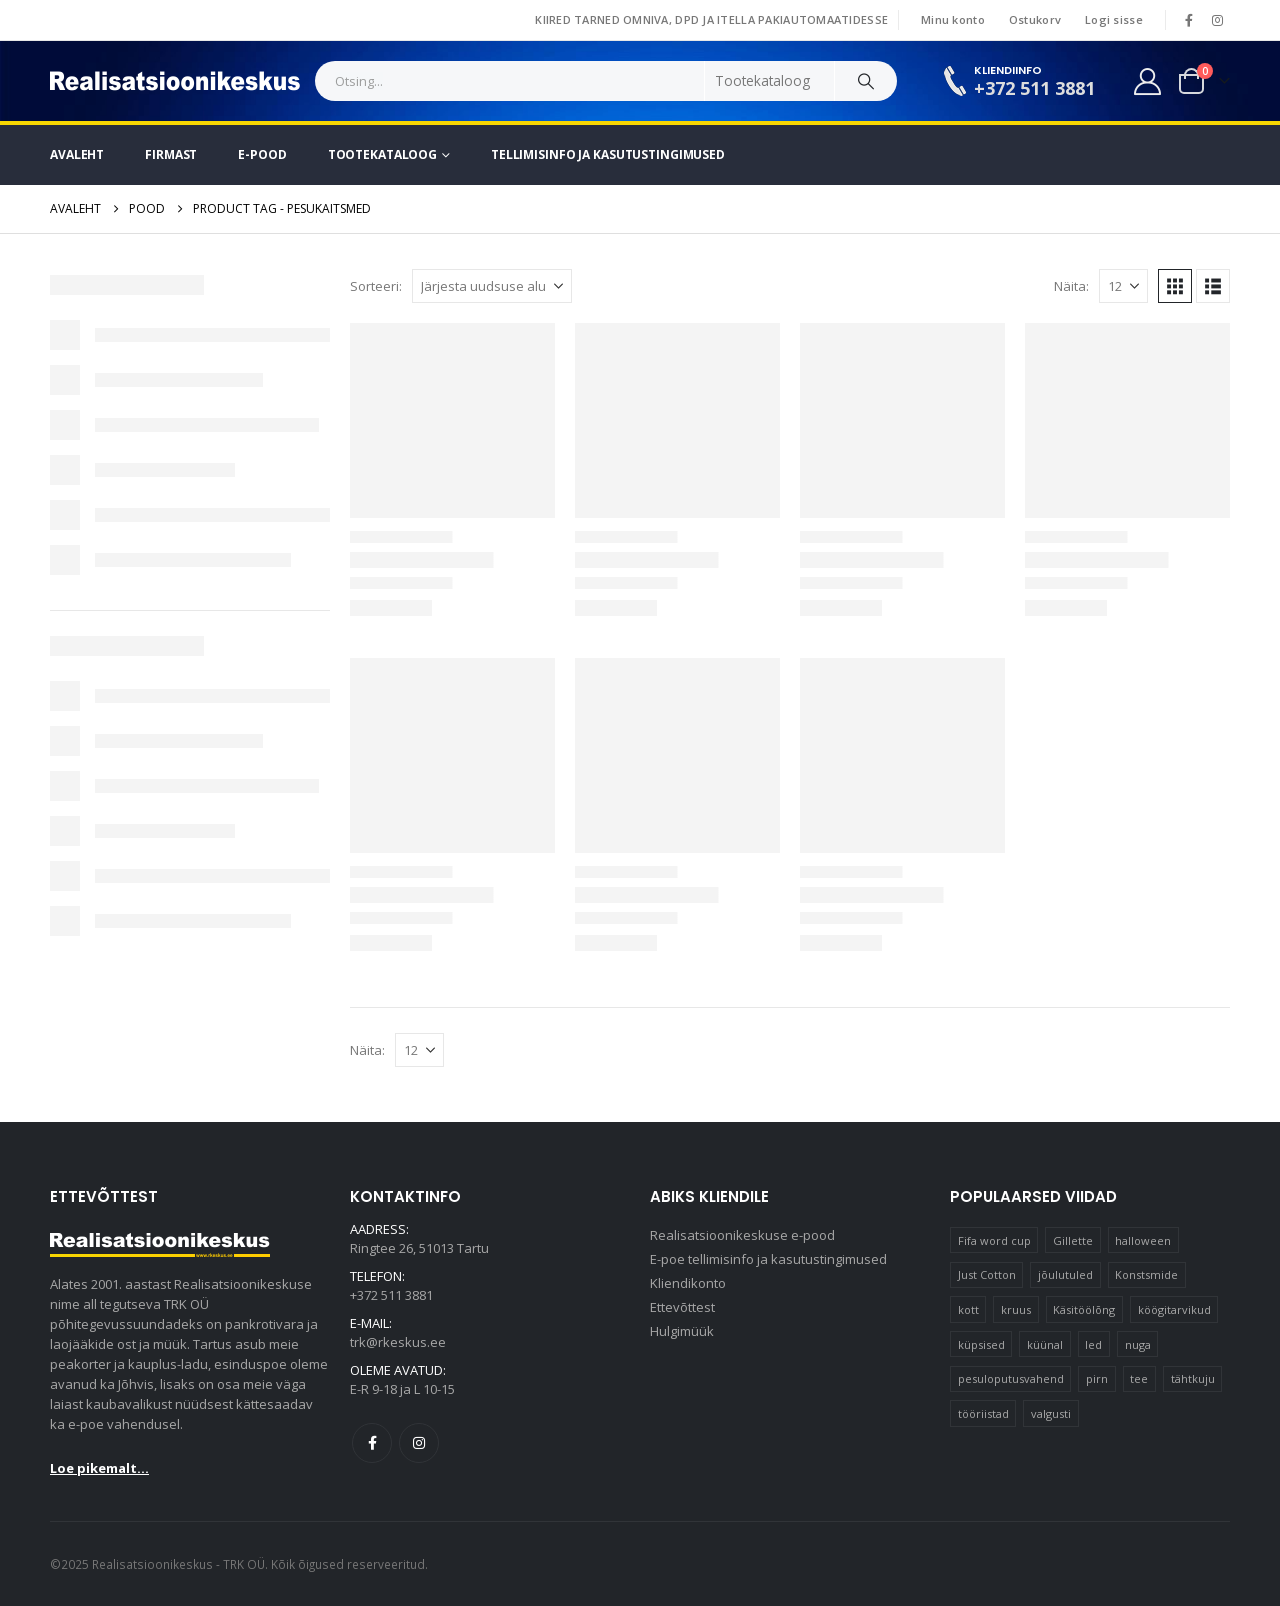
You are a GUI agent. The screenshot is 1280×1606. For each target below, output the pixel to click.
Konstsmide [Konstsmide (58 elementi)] (1146, 1274)
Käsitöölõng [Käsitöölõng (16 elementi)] (1084, 1309)
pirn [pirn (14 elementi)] (1097, 1378)
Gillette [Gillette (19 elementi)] (1073, 1240)
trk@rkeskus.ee (398, 1342)
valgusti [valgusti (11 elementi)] (1051, 1413)
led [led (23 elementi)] (1093, 1344)
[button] (1175, 286)
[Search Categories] (770, 81)
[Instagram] (1217, 20)
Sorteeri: (376, 286)
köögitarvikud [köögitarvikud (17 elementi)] (1174, 1309)
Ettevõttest (682, 1307)
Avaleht (77, 154)
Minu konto (953, 19)
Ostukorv (1035, 19)
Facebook (372, 1443)
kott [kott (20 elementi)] (968, 1309)
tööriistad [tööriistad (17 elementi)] (983, 1413)
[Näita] (1123, 286)
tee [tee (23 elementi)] (1139, 1378)
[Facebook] (1189, 20)
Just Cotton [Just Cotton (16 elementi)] (987, 1274)
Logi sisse (1114, 19)
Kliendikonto (688, 1283)
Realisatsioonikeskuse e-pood (742, 1235)
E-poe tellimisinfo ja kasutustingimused (768, 1259)
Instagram (419, 1443)
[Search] (866, 81)
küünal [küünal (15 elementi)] (1045, 1344)
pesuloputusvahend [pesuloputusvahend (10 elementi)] (1011, 1378)
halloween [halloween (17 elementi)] (1143, 1240)
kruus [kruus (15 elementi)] (1016, 1309)
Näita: (1071, 286)
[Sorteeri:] (492, 286)
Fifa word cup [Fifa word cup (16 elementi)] (994, 1240)
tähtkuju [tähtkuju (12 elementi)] (1193, 1378)
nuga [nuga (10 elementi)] (1138, 1344)
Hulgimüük (682, 1331)
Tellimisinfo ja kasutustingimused (608, 154)
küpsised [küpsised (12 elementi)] (981, 1344)
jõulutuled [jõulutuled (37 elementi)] (1065, 1274)
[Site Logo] (175, 81)
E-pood (262, 154)
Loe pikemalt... (99, 1468)
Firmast (171, 154)
